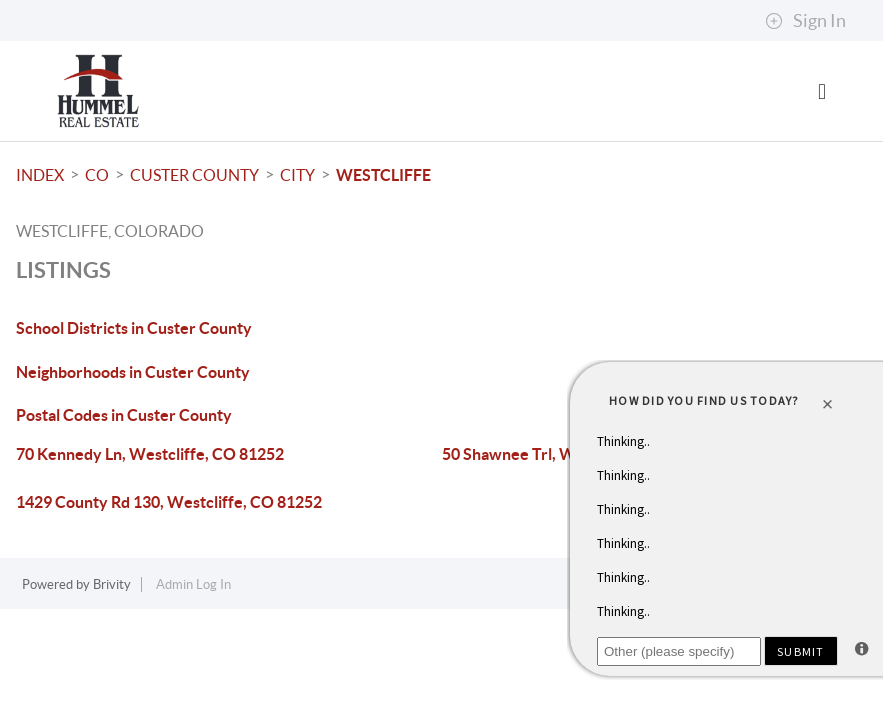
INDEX (40, 175)
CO (97, 175)
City (297, 175)
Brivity (112, 584)
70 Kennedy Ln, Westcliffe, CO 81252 (150, 454)
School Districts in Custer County (134, 328)
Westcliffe (383, 175)
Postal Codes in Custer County (124, 415)
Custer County (194, 175)
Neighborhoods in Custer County (133, 372)
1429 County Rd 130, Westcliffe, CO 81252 (169, 502)
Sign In (805, 21)
